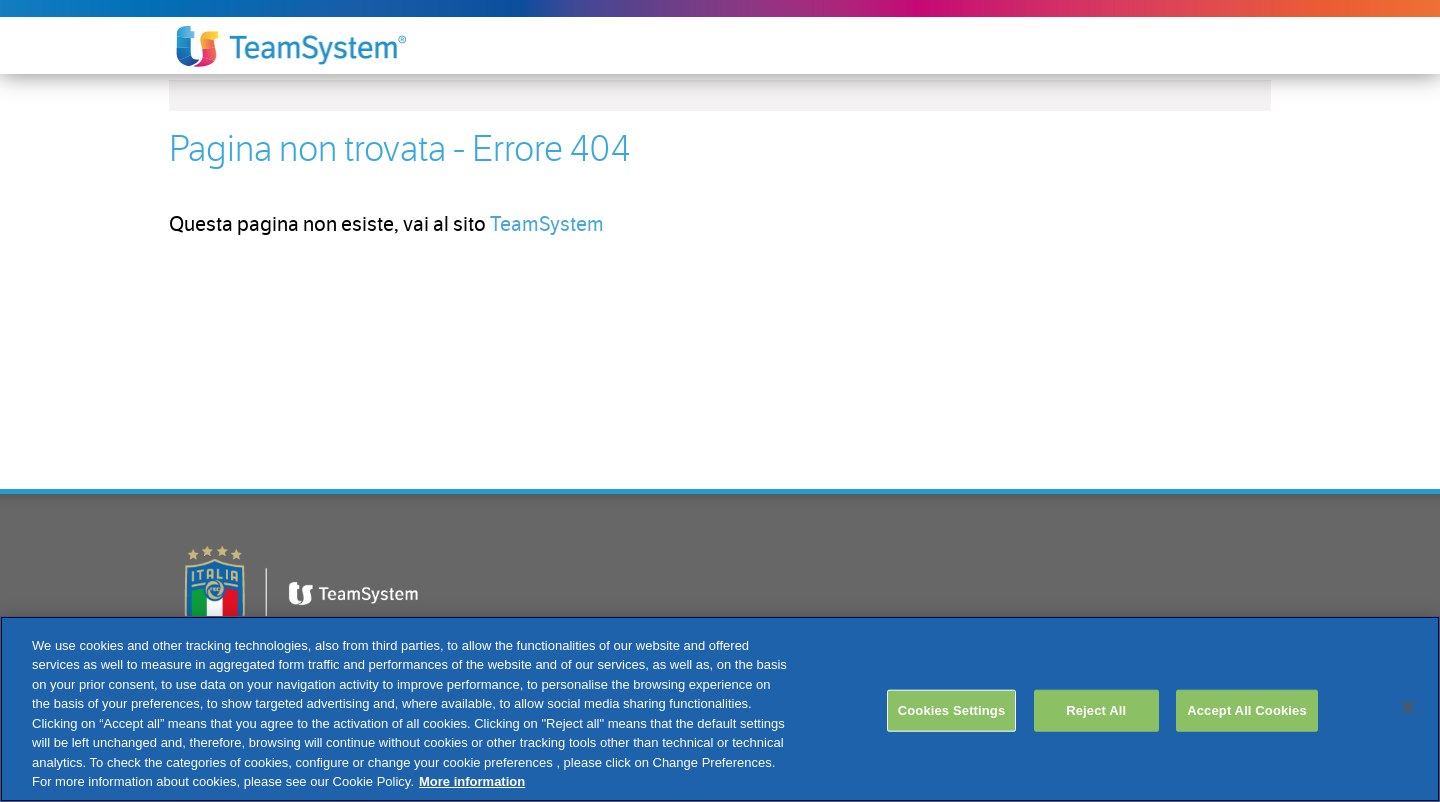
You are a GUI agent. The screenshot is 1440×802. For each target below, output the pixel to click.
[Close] (1408, 707)
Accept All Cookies (1247, 710)
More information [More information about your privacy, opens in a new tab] (472, 781)
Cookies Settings (952, 710)
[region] (720, 709)
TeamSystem (547, 224)
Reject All (1096, 710)
